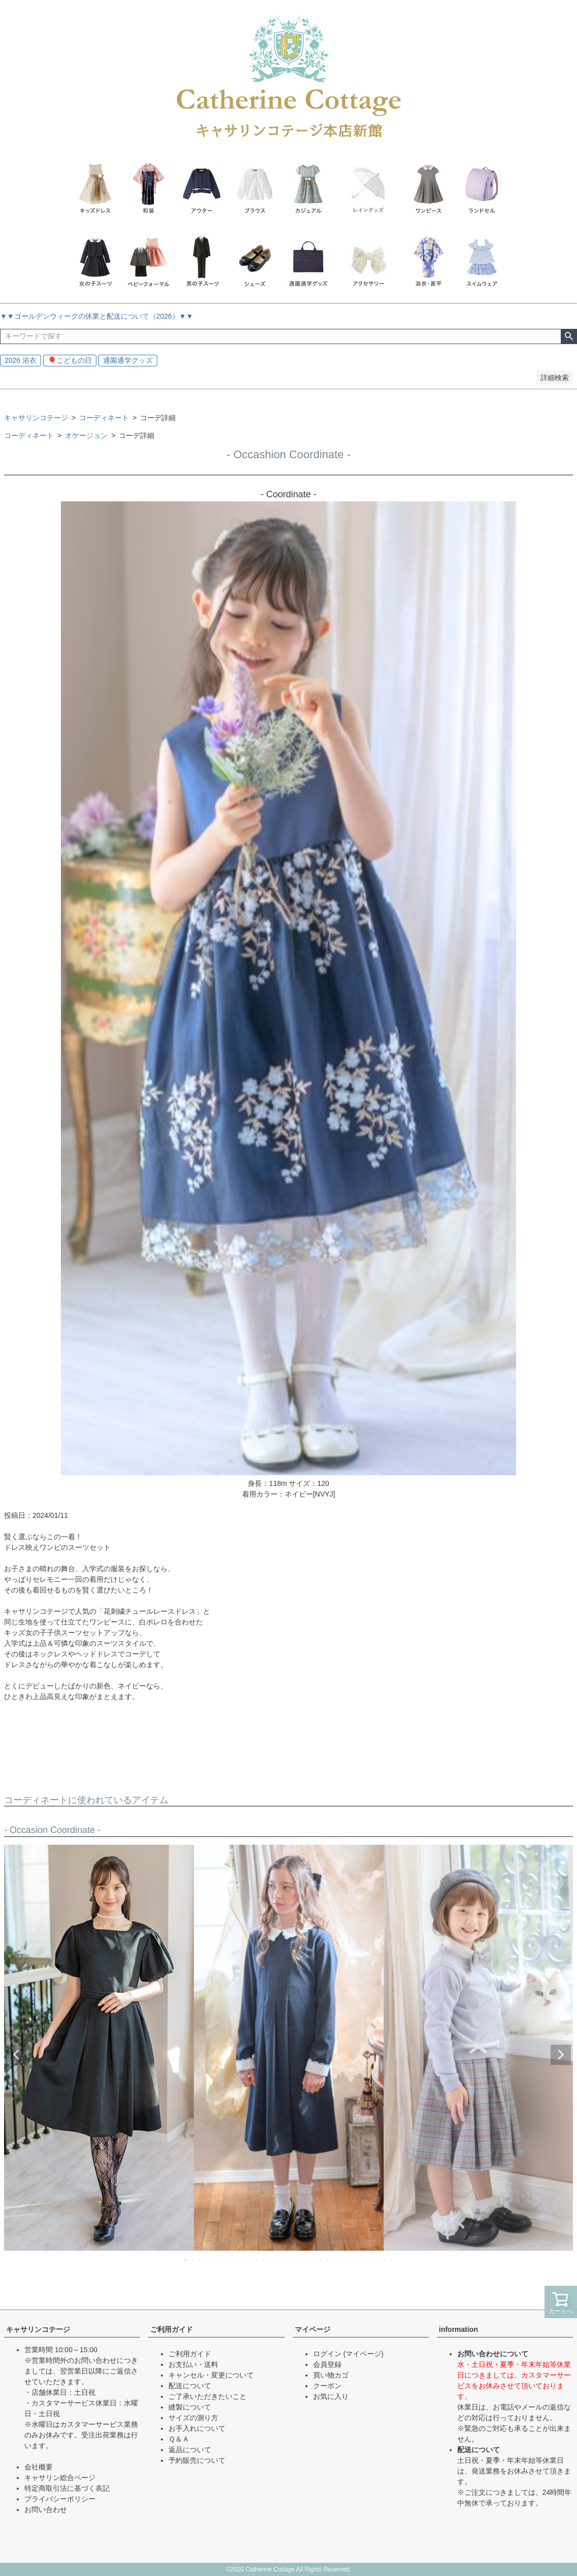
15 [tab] (285, 2259)
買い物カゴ (331, 2375)
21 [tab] (328, 2259)
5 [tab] (214, 2259)
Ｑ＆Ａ (178, 2439)
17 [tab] (299, 2259)
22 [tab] (335, 2259)
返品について (189, 2450)
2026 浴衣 (21, 360)
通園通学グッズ (128, 360)
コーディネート (104, 418)
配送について (189, 2386)
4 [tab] (207, 2259)
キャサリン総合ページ (59, 2477)
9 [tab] (243, 2259)
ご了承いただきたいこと (207, 2396)
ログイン (327, 2354)
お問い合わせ (45, 2509)
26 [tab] (363, 2259)
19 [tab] (314, 2259)
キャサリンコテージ (36, 418)
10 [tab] (250, 2259)
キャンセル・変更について (211, 2375)
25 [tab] (356, 2259)
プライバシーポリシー (59, 2499)
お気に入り (331, 2396)
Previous (16, 2055)
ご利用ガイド (171, 2329)
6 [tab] (221, 2259)
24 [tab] (349, 2259)
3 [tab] (200, 2259)
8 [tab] (236, 2259)
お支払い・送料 (193, 2364)
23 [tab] (342, 2259)
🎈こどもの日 (70, 360)
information (458, 2329)
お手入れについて (196, 2428)
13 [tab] (271, 2259)
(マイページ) (363, 2354)
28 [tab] (378, 2259)
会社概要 (38, 2467)
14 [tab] (278, 2259)
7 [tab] (228, 2259)
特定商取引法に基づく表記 (67, 2488)
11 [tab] (257, 2259)
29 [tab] (385, 2259)
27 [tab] (371, 2259)
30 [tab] (392, 2259)
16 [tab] (292, 2259)
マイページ (312, 2329)
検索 (568, 336)
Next (561, 2055)
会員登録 (327, 2364)
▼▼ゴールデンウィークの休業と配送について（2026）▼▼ (96, 316)
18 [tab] (307, 2259)
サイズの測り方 (193, 2418)
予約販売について (196, 2460)
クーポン (327, 2386)
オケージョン (86, 435)
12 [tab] (264, 2259)
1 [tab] (186, 2259)
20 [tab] (321, 2259)
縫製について (189, 2407)
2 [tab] (193, 2259)
